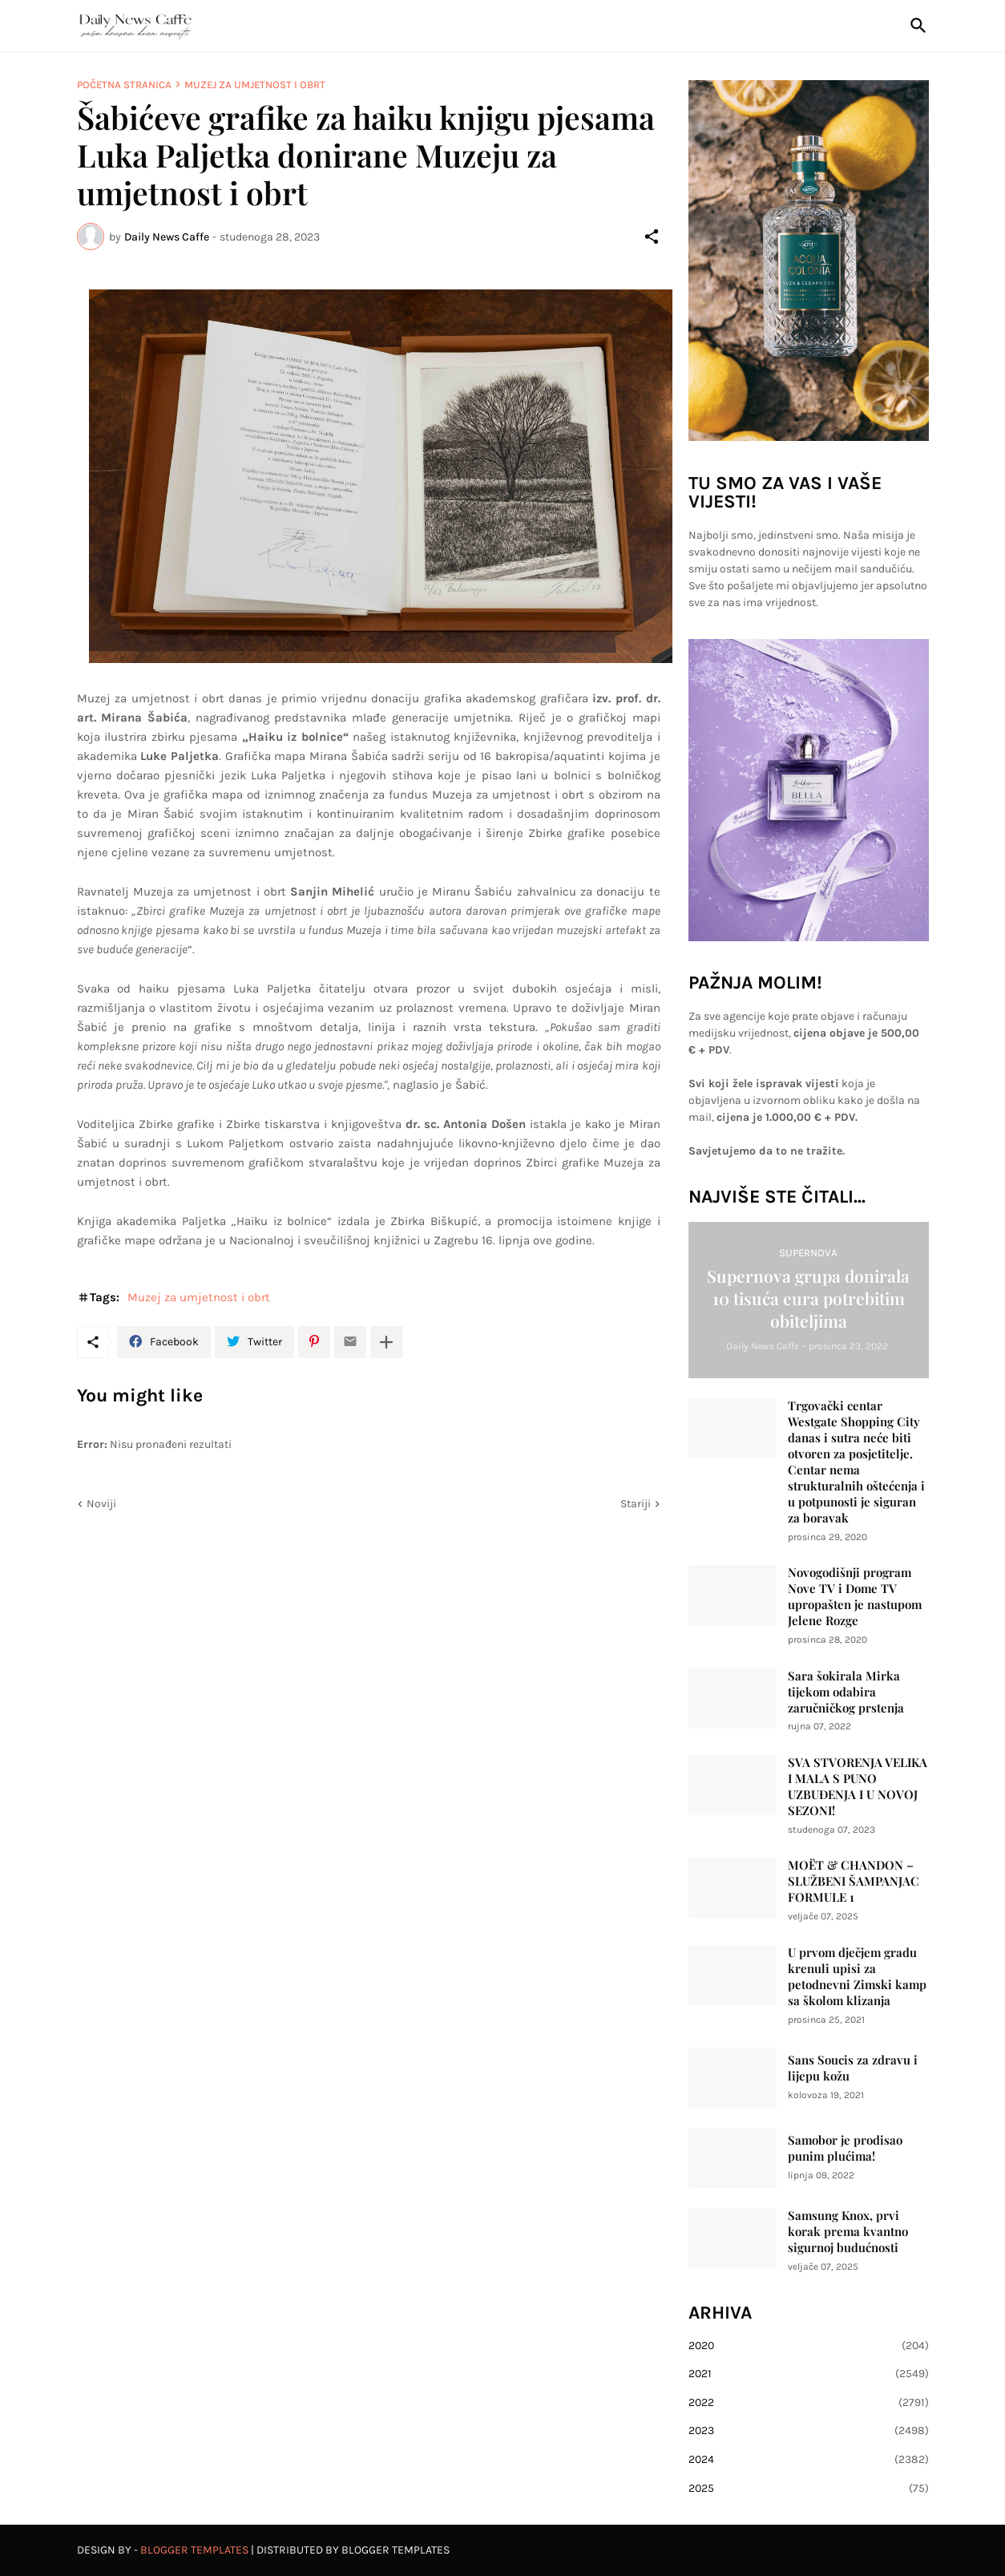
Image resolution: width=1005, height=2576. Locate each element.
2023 (808, 2431)
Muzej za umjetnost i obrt (254, 84)
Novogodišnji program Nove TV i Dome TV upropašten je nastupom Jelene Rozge (855, 1596)
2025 (808, 2489)
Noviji (101, 1503)
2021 (808, 2374)
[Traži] (915, 25)
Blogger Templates (194, 2550)
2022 (808, 2403)
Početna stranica (124, 84)
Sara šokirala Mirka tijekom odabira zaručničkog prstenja (846, 1692)
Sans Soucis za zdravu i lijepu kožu (853, 2068)
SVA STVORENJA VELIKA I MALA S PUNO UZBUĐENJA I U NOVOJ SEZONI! (857, 1786)
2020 (808, 2346)
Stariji (635, 1503)
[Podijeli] (651, 236)
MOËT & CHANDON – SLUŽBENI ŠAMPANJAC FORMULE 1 (853, 1881)
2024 (808, 2460)
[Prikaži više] (386, 1342)
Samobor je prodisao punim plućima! (845, 2148)
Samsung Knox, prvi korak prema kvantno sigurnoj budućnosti (848, 2231)
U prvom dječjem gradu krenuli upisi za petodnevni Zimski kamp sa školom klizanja (857, 1976)
